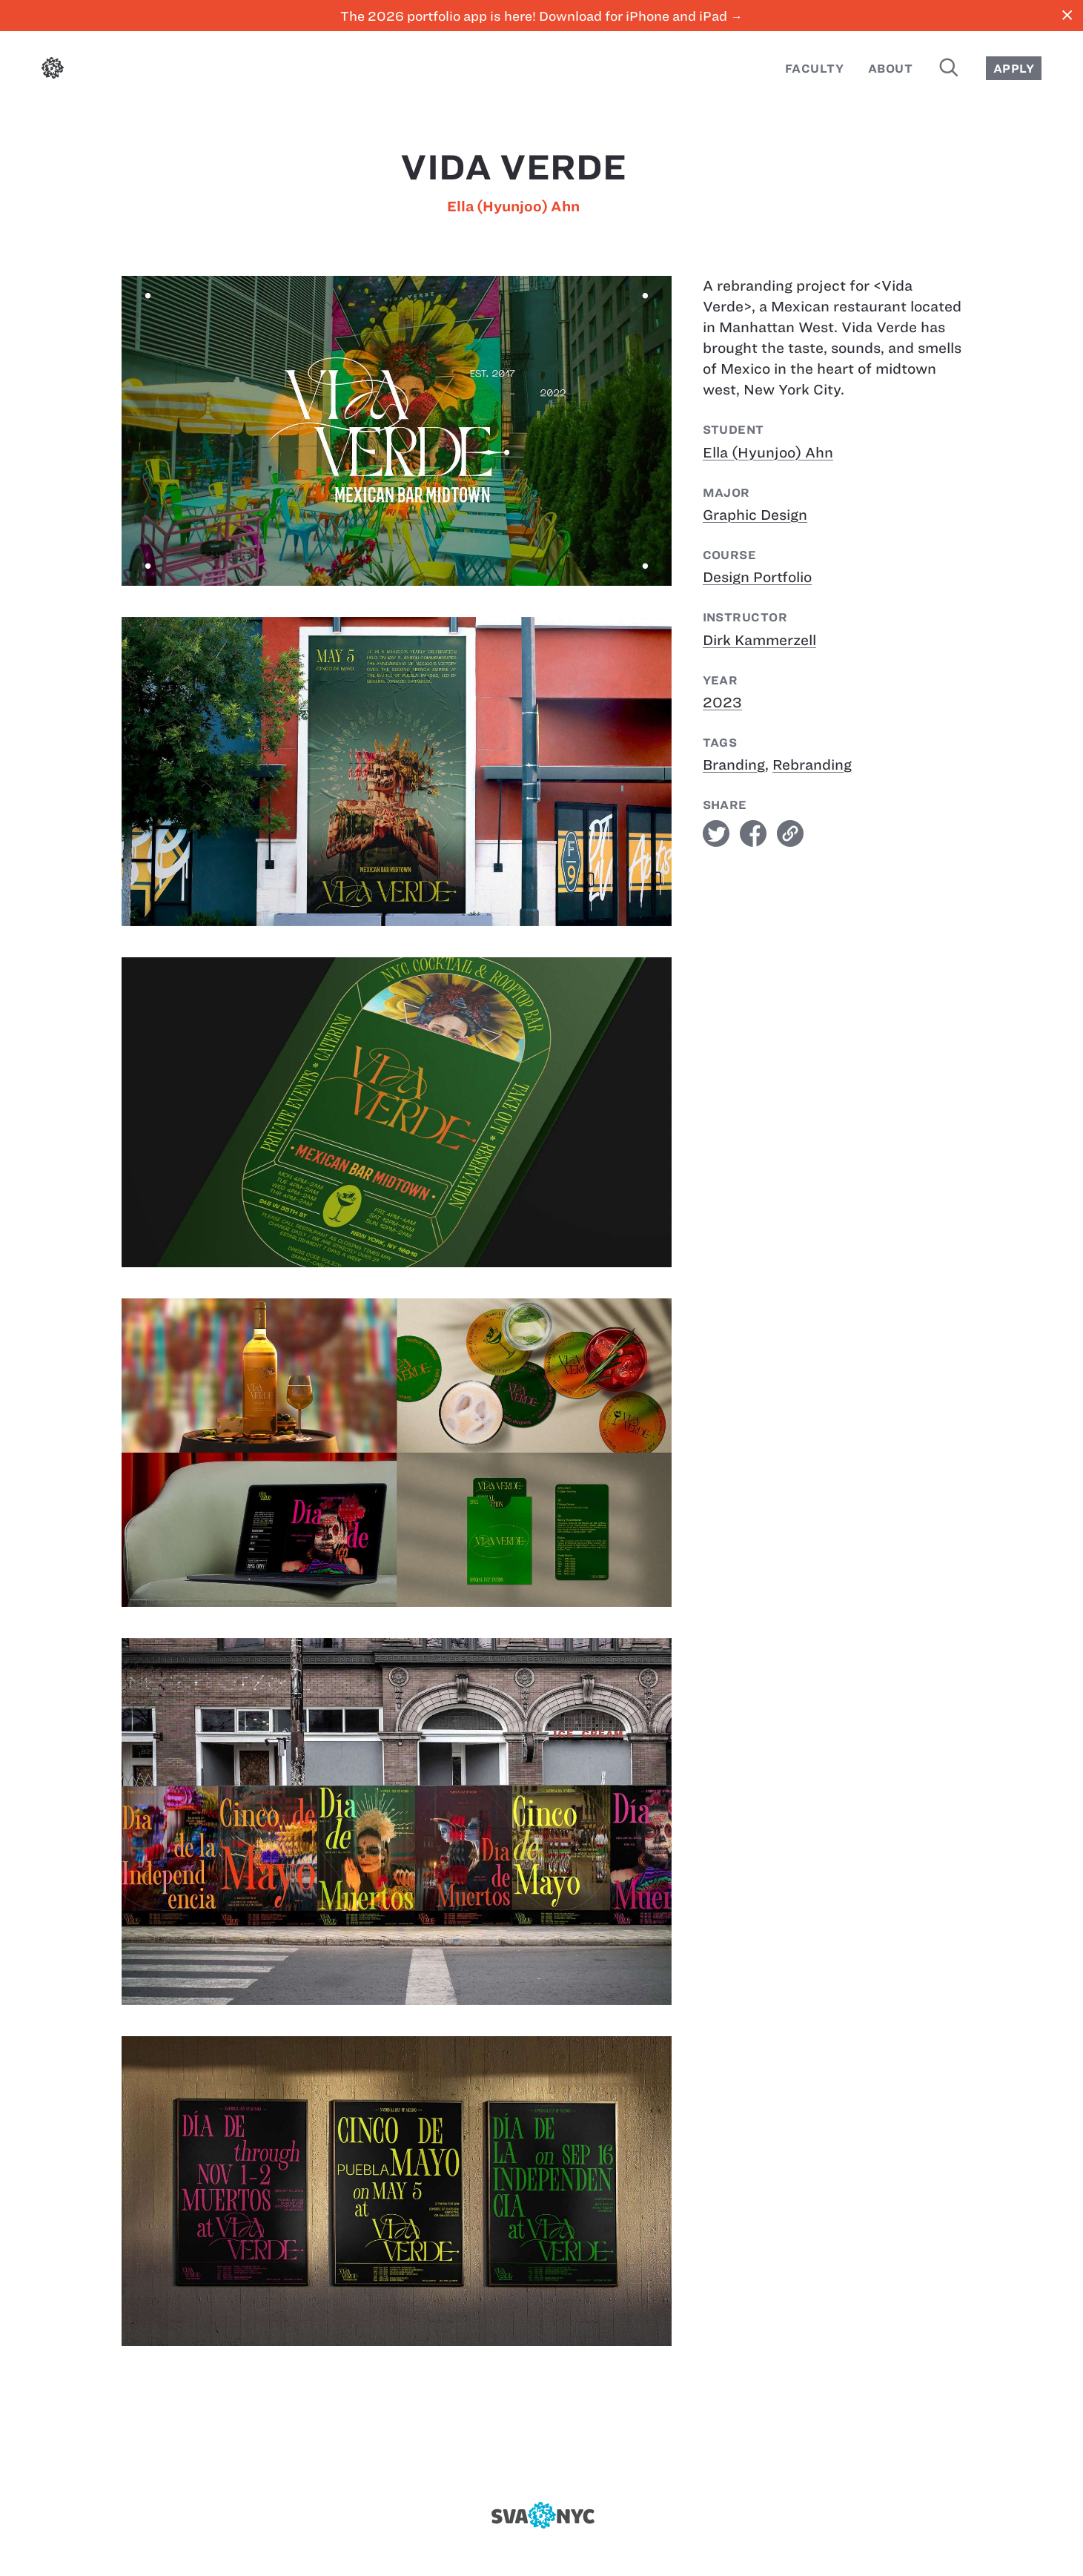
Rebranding (812, 765)
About (890, 68)
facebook (753, 833)
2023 (722, 702)
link (790, 833)
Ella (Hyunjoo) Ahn (513, 206)
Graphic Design (755, 515)
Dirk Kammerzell (759, 640)
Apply (1013, 68)
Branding (734, 765)
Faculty (814, 68)
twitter (716, 833)
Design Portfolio (757, 577)
